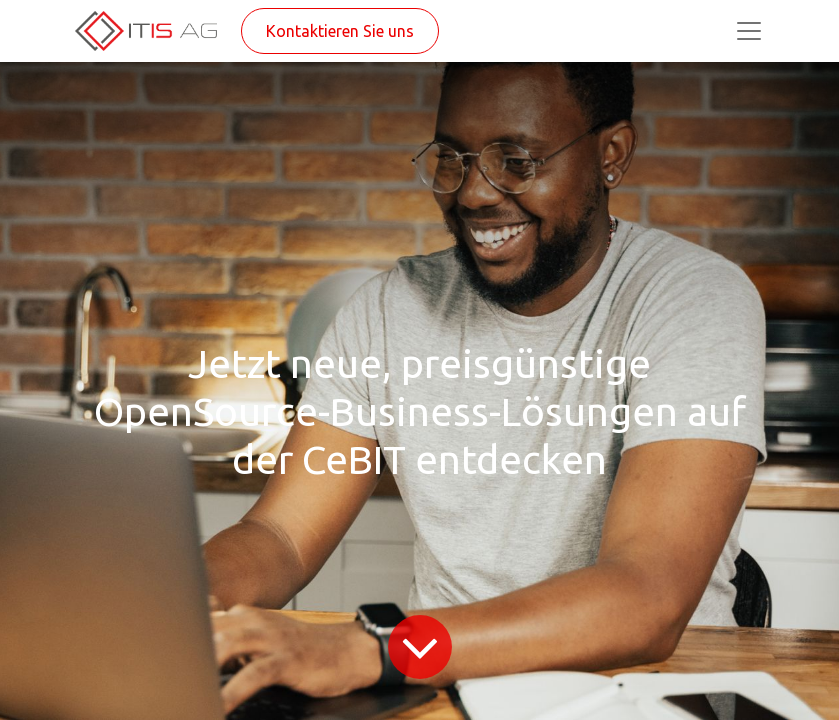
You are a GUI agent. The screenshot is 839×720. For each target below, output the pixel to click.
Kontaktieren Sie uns (340, 31)
